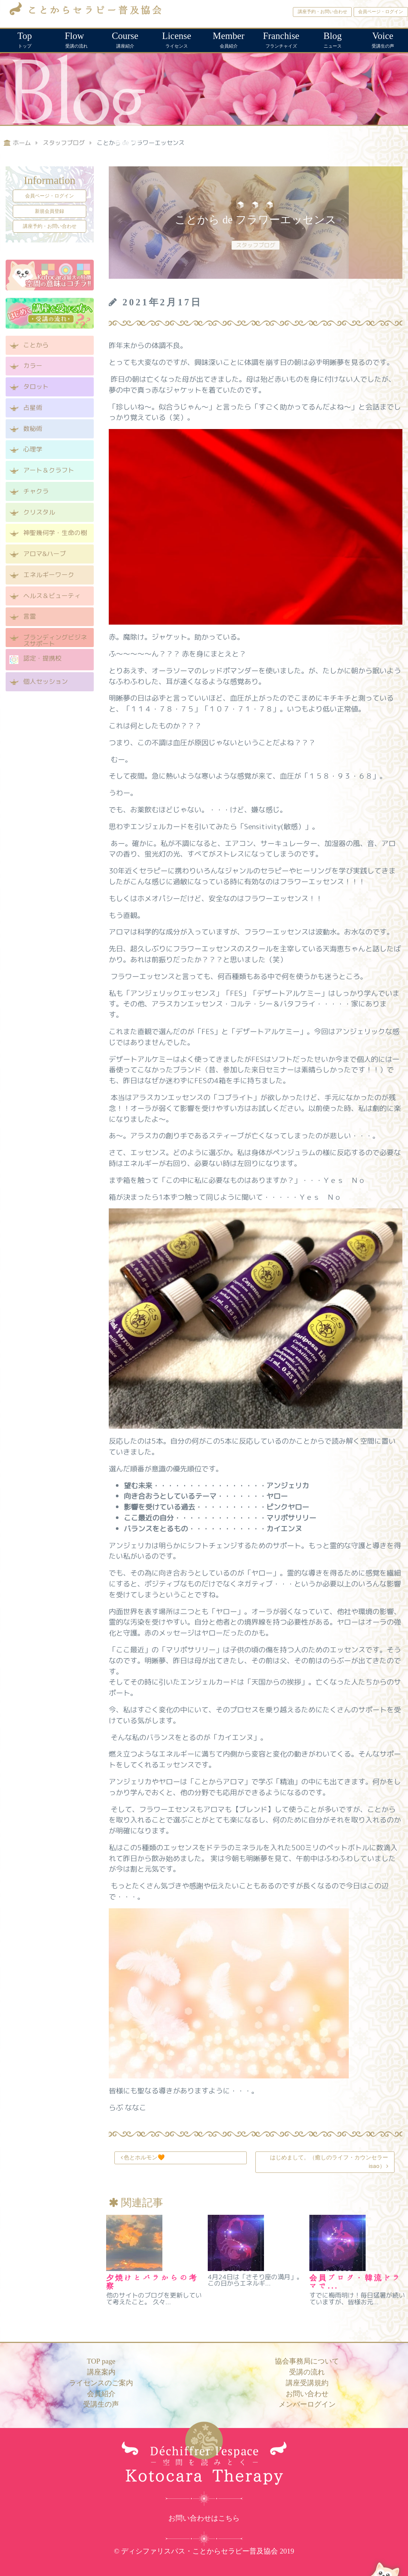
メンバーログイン (307, 2404)
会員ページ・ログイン (380, 11)
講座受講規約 (307, 2383)
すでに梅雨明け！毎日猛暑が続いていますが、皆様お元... (357, 2298)
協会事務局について (307, 2361)
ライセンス (176, 39)
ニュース (332, 39)
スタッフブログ (255, 245)
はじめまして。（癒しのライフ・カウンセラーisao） (328, 2161)
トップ (25, 39)
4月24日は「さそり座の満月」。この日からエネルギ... (255, 2280)
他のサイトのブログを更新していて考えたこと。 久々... (154, 2298)
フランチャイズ (281, 39)
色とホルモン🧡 (143, 2157)
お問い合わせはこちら (204, 2518)
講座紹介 (125, 39)
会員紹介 (228, 39)
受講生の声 (382, 39)
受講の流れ (75, 39)
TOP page (101, 2361)
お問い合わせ (307, 2394)
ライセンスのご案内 (101, 2383)
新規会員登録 (49, 211)
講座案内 (101, 2372)
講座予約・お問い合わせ (322, 11)
